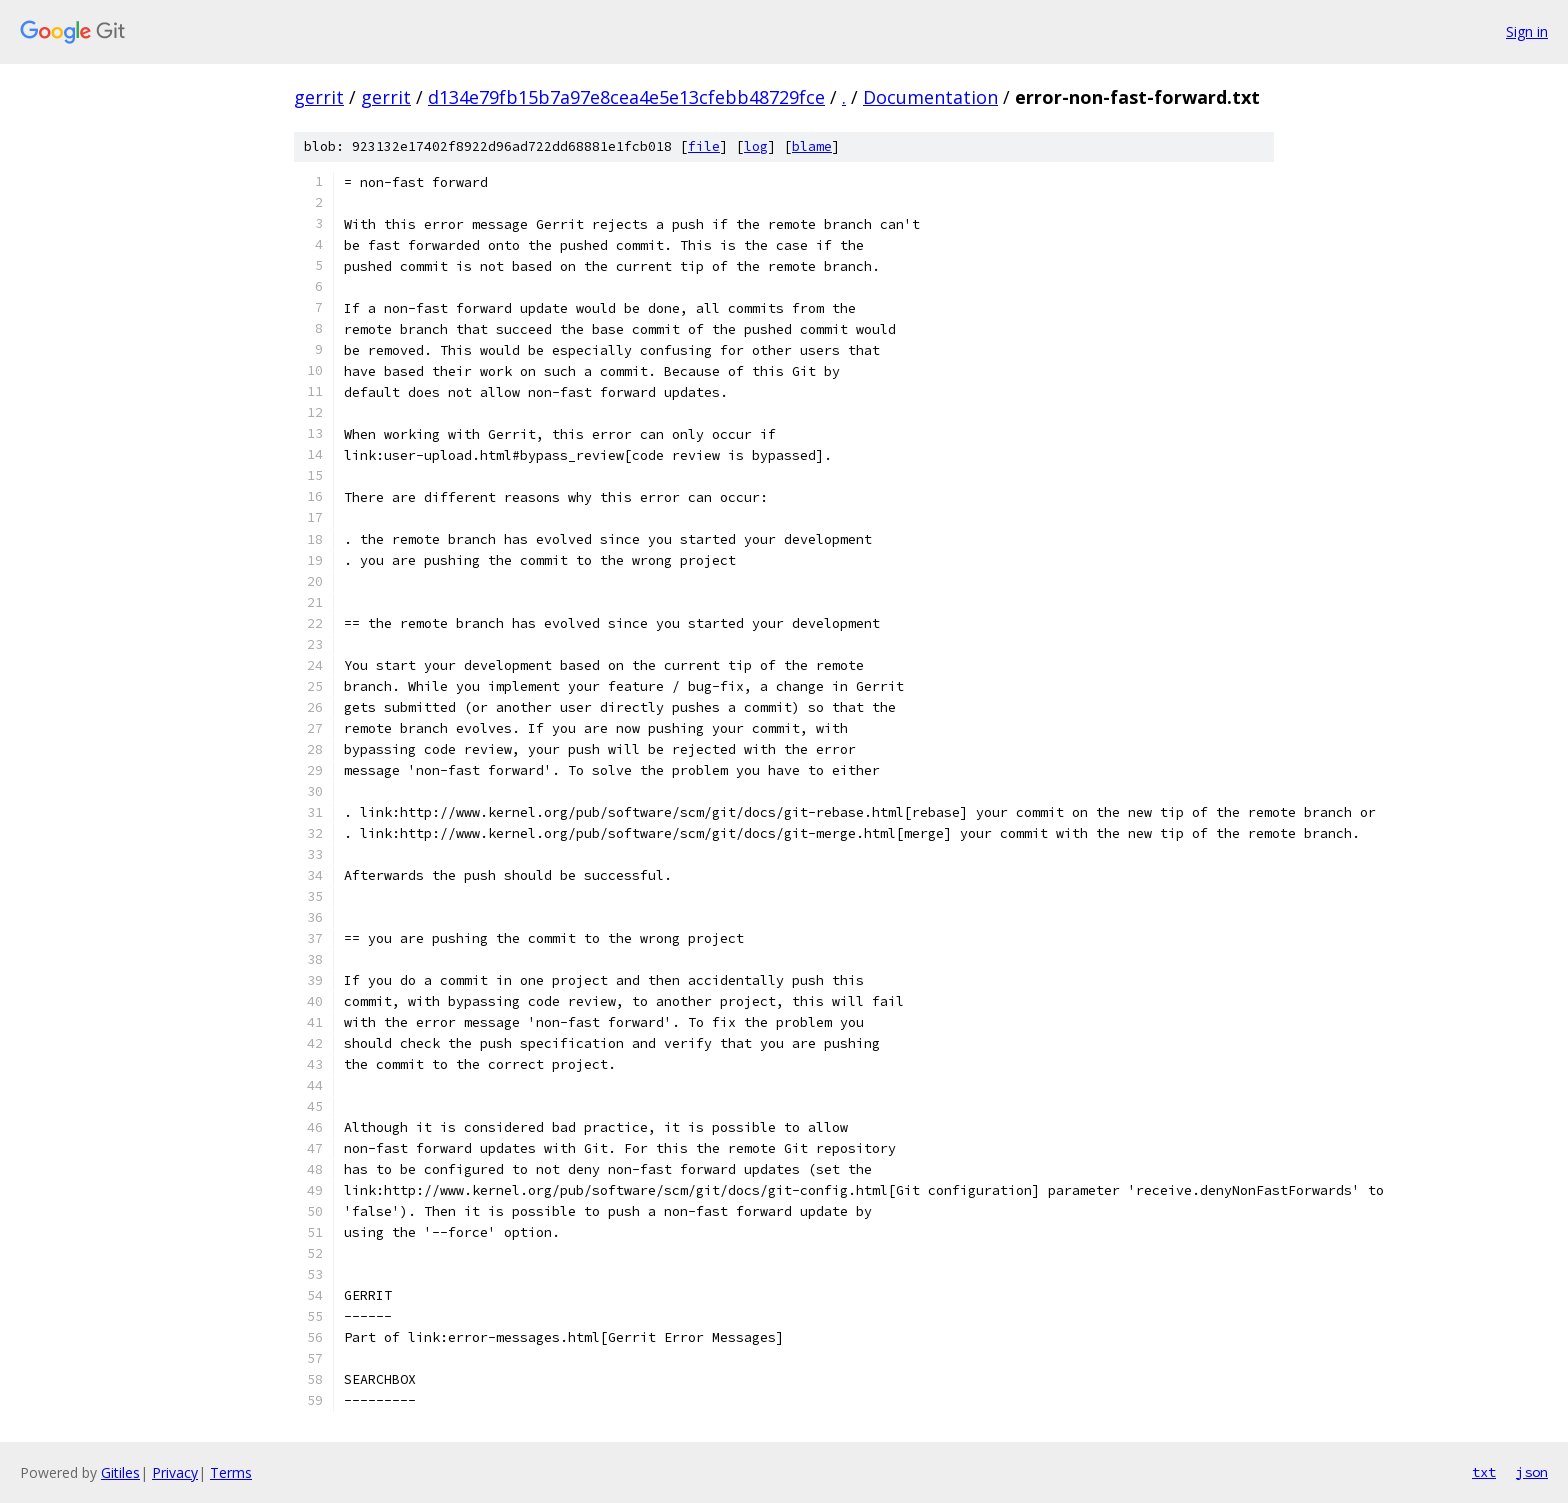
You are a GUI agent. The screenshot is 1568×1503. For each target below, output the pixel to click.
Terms (231, 1472)
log (756, 146)
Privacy (175, 1472)
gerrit (319, 97)
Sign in (1527, 31)
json (1532, 1472)
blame (812, 146)
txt (1484, 1472)
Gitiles (120, 1472)
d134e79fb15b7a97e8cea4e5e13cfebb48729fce (626, 97)
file (704, 146)
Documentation (930, 97)
